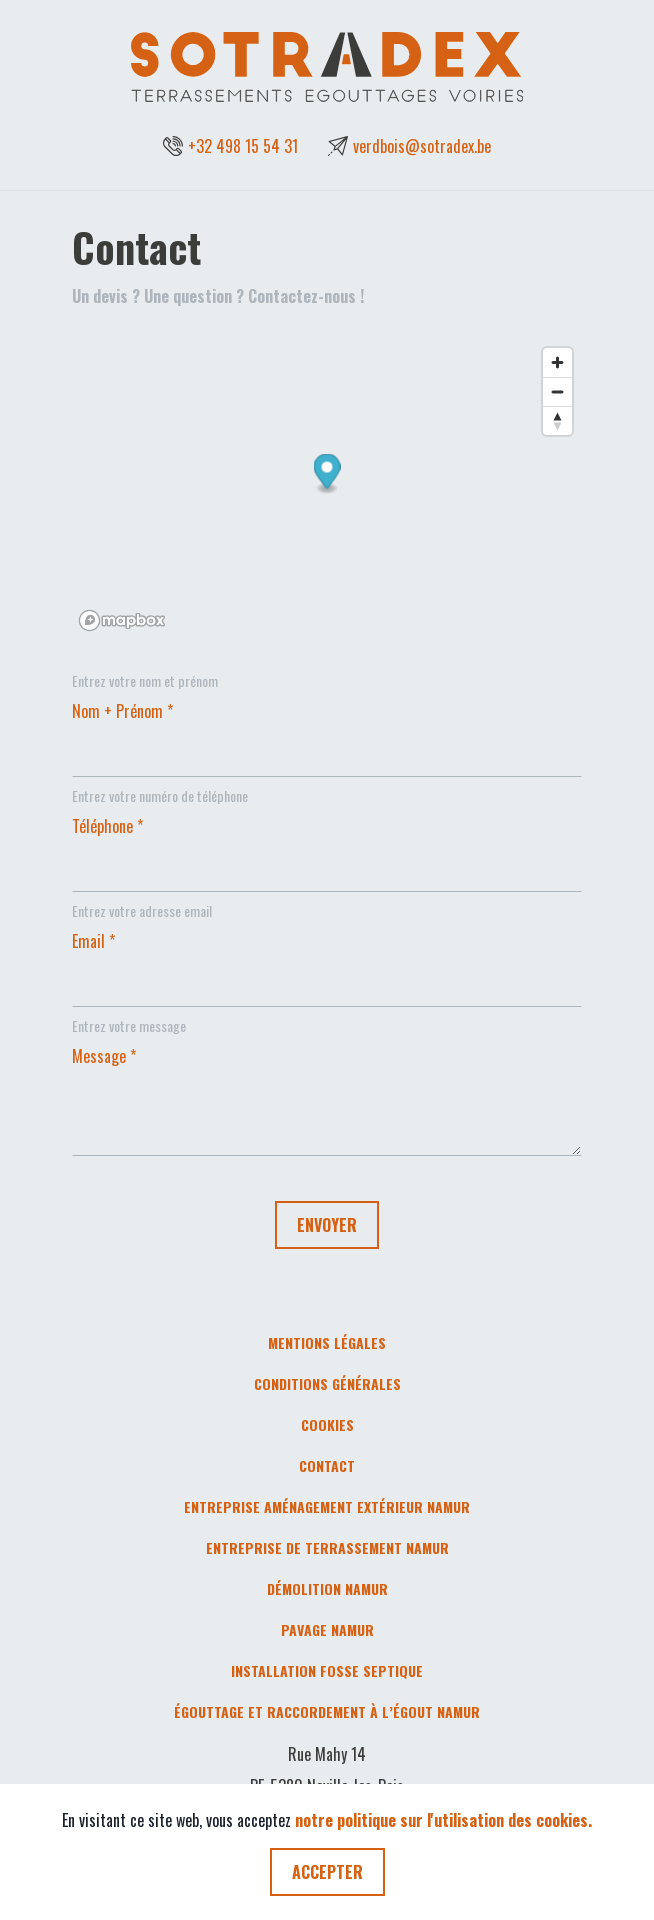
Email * (93, 941)
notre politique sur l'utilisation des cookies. (443, 1820)
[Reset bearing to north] (557, 420)
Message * (104, 1056)
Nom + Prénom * (122, 711)
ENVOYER (327, 1225)
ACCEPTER (327, 1872)
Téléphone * (107, 826)
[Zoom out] (557, 391)
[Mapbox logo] (122, 620)
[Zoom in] (557, 362)
